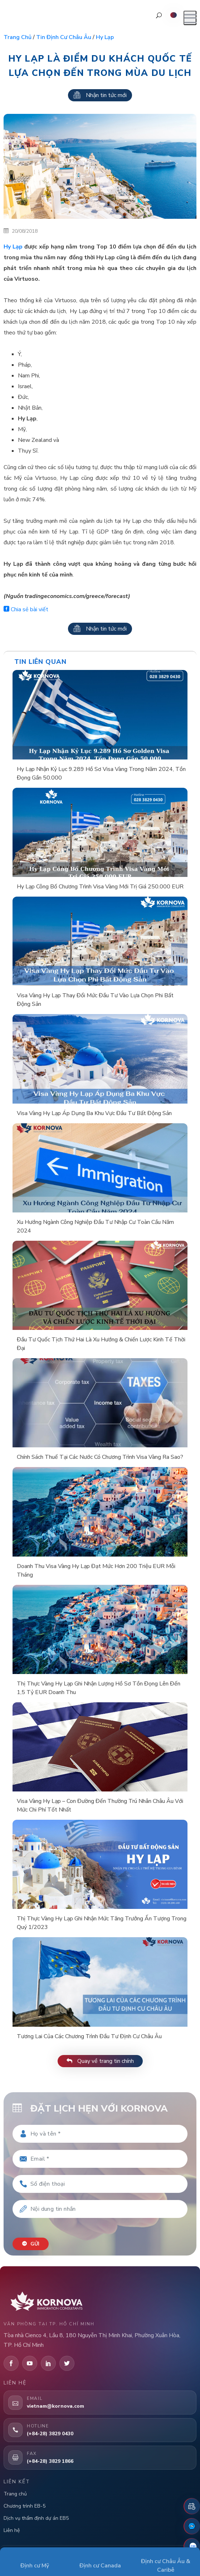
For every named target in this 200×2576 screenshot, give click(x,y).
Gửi (30, 2243)
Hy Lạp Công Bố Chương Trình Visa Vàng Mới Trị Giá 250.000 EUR (100, 887)
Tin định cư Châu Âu (63, 37)
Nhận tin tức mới (100, 95)
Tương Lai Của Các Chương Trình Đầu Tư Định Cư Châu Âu (89, 2036)
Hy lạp (105, 37)
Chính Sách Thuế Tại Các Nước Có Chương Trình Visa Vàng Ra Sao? (100, 1457)
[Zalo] (192, 2546)
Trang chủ (17, 37)
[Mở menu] (190, 18)
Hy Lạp (13, 247)
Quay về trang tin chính (100, 2061)
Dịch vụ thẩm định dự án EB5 (36, 2518)
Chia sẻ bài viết (26, 609)
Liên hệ (12, 2530)
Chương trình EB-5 (24, 2506)
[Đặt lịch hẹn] (192, 2506)
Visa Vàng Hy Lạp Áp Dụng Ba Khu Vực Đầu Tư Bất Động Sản (94, 1113)
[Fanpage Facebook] (192, 2526)
